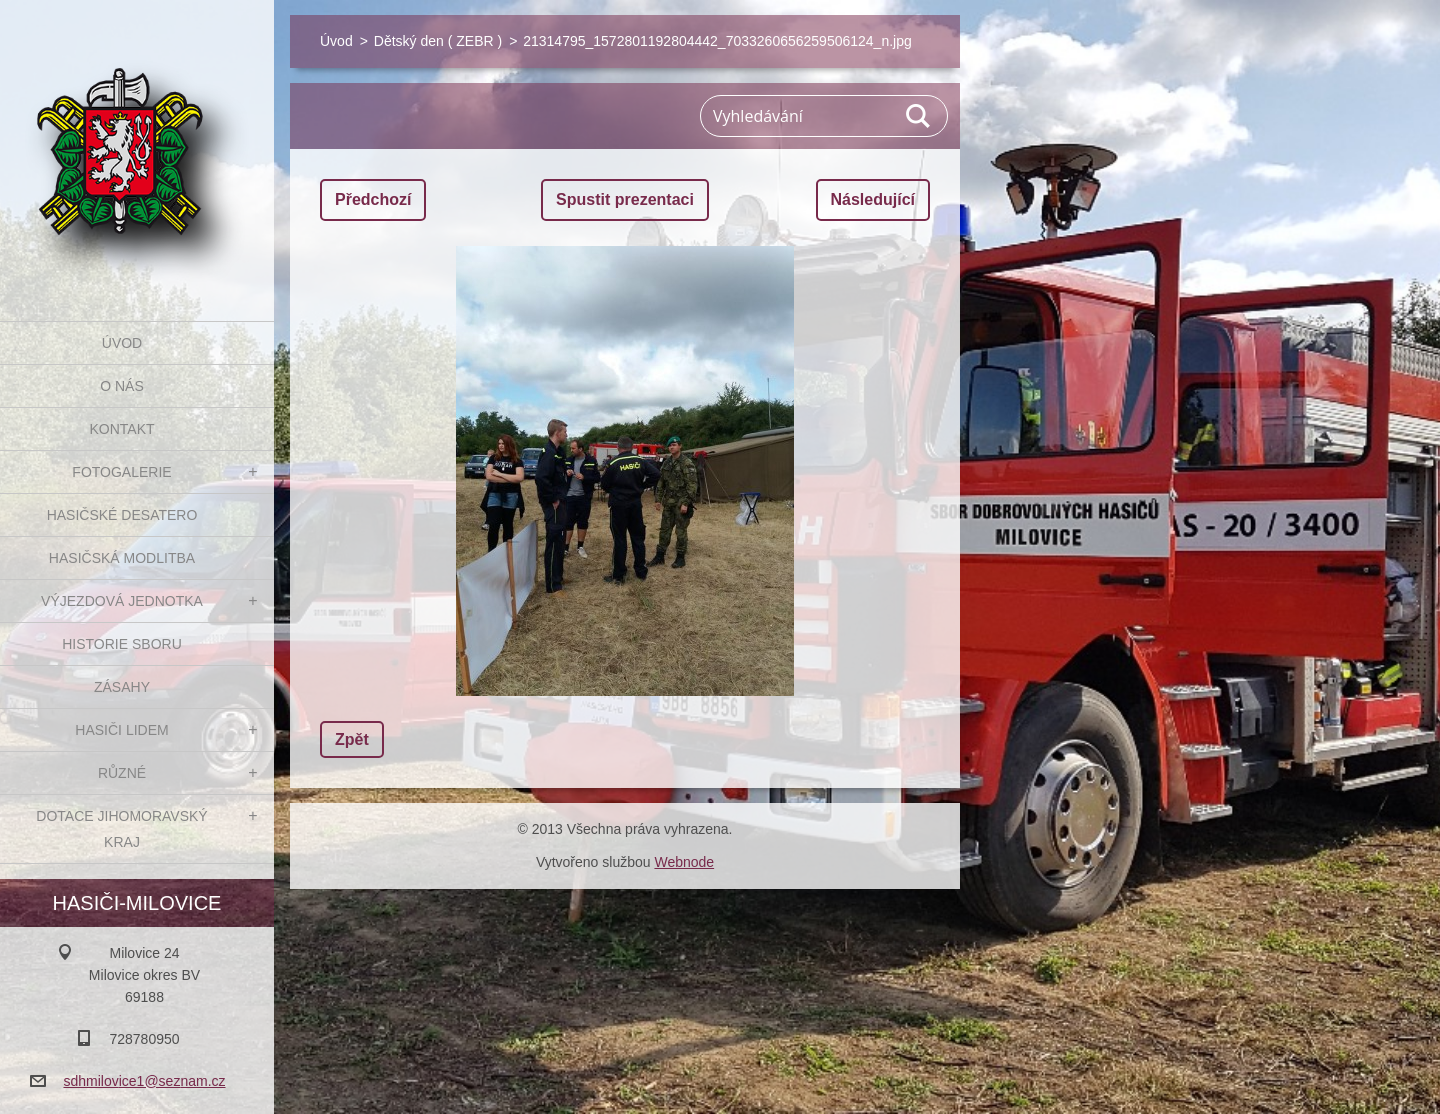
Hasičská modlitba (122, 558)
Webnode (684, 862)
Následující (873, 199)
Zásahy (122, 687)
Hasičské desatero (122, 515)
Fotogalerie (121, 472)
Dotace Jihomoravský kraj (121, 829)
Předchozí (373, 199)
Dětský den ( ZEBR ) (438, 41)
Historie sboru (122, 644)
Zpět (352, 739)
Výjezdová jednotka (122, 601)
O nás (122, 386)
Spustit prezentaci (625, 199)
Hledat (919, 116)
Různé (122, 773)
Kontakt (121, 429)
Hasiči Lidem (121, 730)
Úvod (122, 343)
